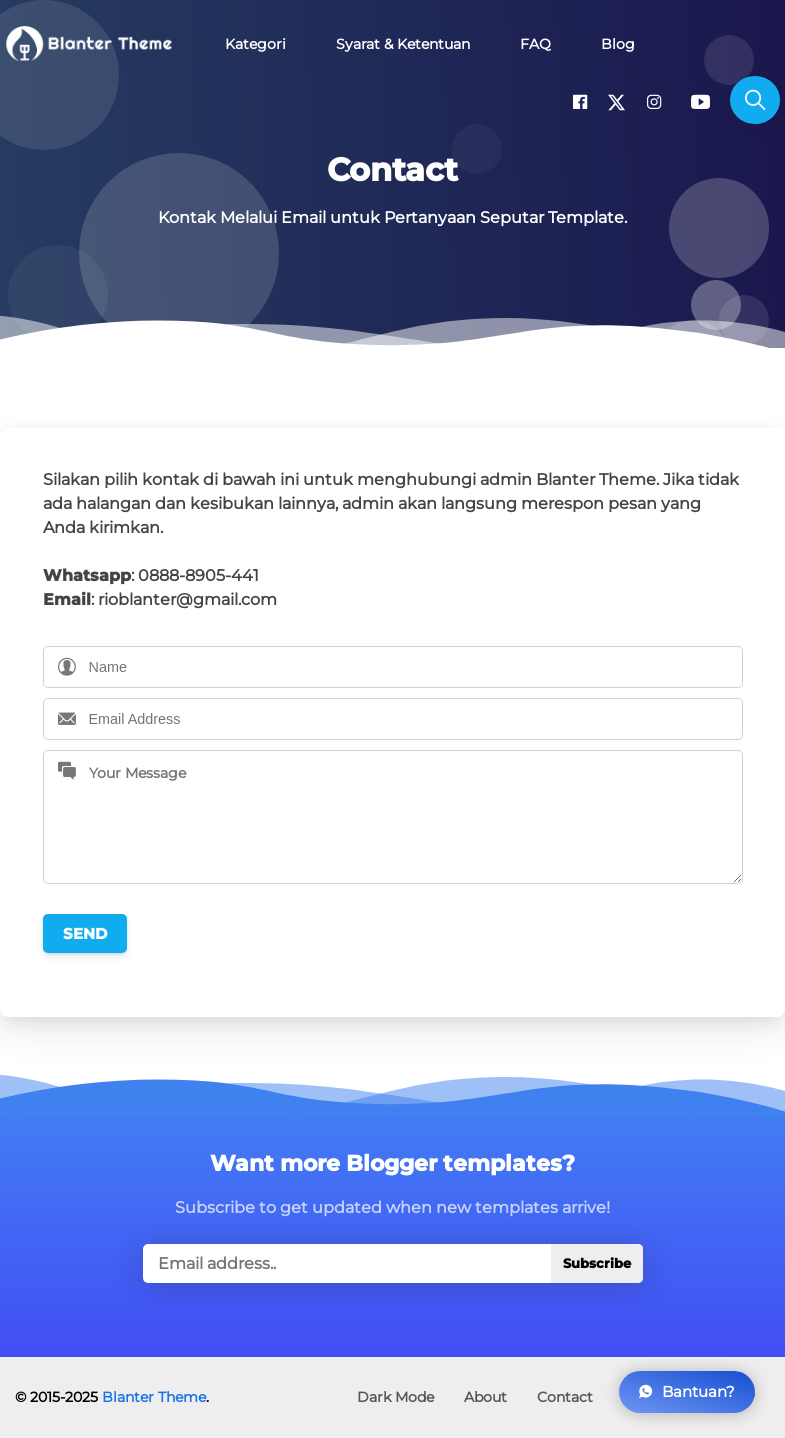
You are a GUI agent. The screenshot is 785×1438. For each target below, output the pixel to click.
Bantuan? (687, 1391)
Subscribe (597, 1263)
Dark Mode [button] (395, 1397)
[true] (393, 1263)
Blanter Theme (154, 1397)
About (485, 1397)
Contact (565, 1397)
